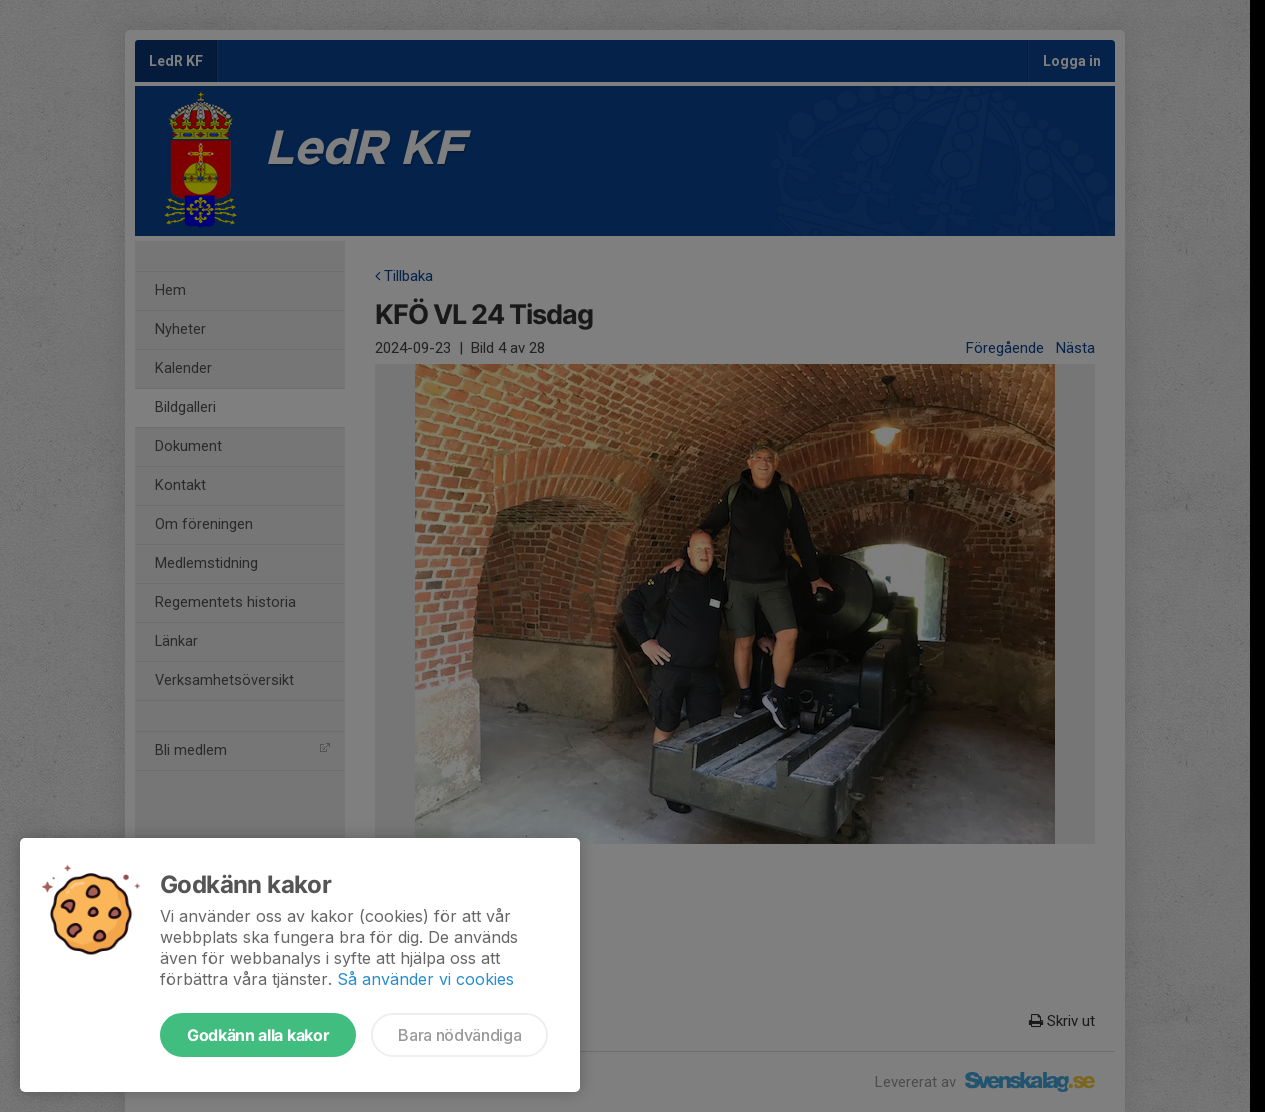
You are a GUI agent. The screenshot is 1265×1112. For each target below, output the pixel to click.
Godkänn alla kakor (258, 1035)
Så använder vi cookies (425, 979)
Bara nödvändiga (459, 1035)
